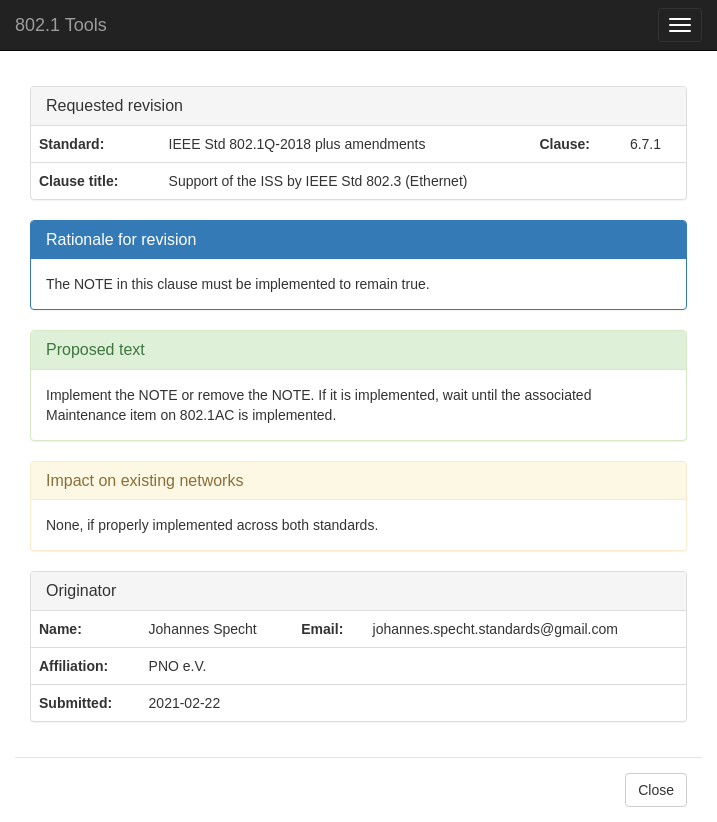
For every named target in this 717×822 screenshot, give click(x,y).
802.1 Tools (61, 25)
